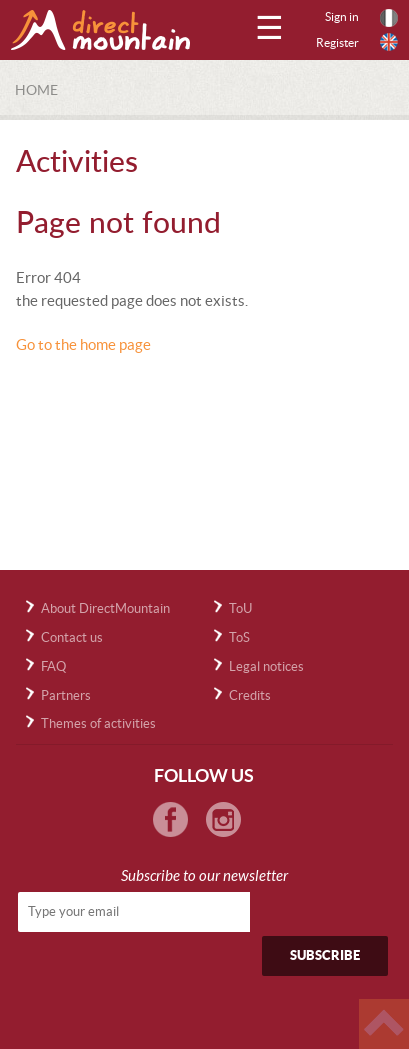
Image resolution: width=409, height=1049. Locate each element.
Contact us (72, 637)
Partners (66, 695)
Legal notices (266, 666)
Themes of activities (98, 723)
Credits (250, 695)
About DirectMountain (105, 608)
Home (36, 90)
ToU (240, 608)
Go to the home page (83, 344)
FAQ (53, 666)
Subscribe (325, 955)
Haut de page (384, 1024)
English (389, 42)
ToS (239, 637)
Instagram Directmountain (223, 819)
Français (389, 18)
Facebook (170, 819)
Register (337, 42)
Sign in (342, 16)
